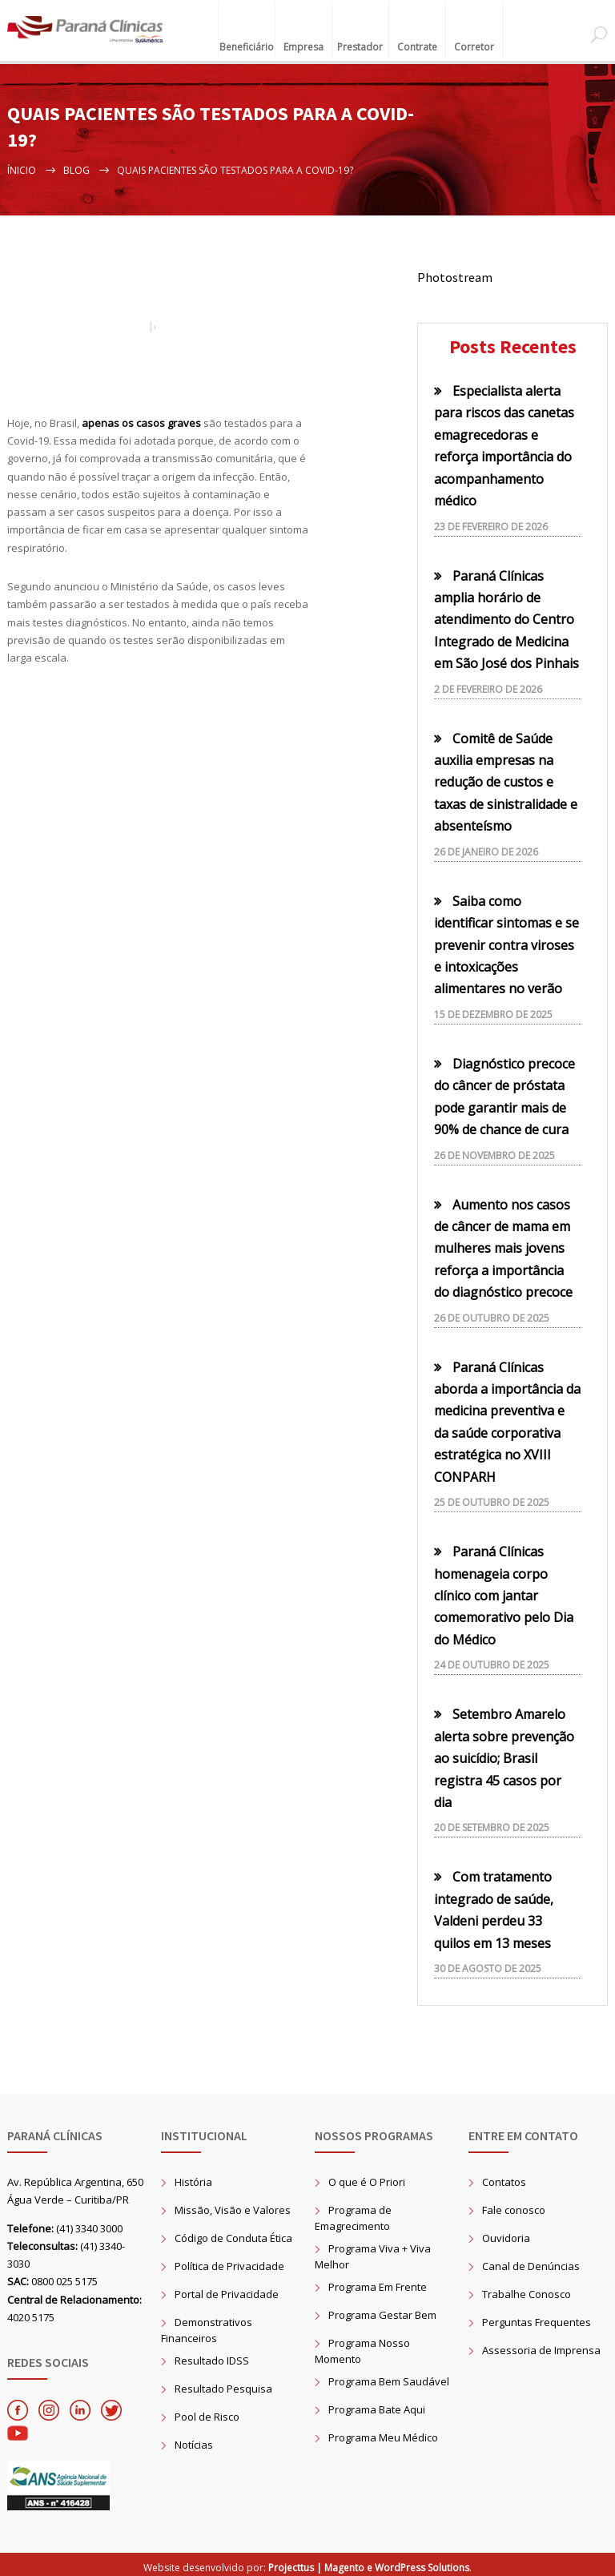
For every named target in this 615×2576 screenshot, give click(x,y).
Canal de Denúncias (531, 2261)
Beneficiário (246, 39)
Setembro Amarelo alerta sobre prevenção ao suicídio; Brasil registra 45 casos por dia (504, 1754)
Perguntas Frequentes (536, 2317)
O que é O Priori (366, 2177)
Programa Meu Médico (383, 2432)
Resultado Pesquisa (223, 2384)
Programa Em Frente (377, 2282)
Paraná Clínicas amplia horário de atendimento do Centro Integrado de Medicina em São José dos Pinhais (506, 615)
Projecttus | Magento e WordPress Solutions (368, 2563)
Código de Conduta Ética (233, 2233)
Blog (76, 165)
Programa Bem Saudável (388, 2376)
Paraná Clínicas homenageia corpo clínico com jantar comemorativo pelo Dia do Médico (503, 1591)
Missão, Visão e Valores (233, 2205)
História (193, 2177)
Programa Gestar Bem (382, 2310)
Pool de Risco (207, 2412)
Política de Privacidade (229, 2261)
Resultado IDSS (212, 2356)
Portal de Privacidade (227, 2289)
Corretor (474, 39)
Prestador (360, 39)
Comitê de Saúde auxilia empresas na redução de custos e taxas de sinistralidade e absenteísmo (505, 778)
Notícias (194, 2440)
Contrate (417, 39)
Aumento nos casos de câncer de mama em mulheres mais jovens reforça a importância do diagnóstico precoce (503, 1244)
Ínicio (21, 165)
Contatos (504, 2177)
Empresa (303, 39)
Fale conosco (513, 2205)
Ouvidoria (506, 2233)
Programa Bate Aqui (376, 2404)
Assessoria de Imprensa (541, 2345)
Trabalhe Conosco (526, 2289)
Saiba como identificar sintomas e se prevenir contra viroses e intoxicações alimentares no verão (506, 940)
